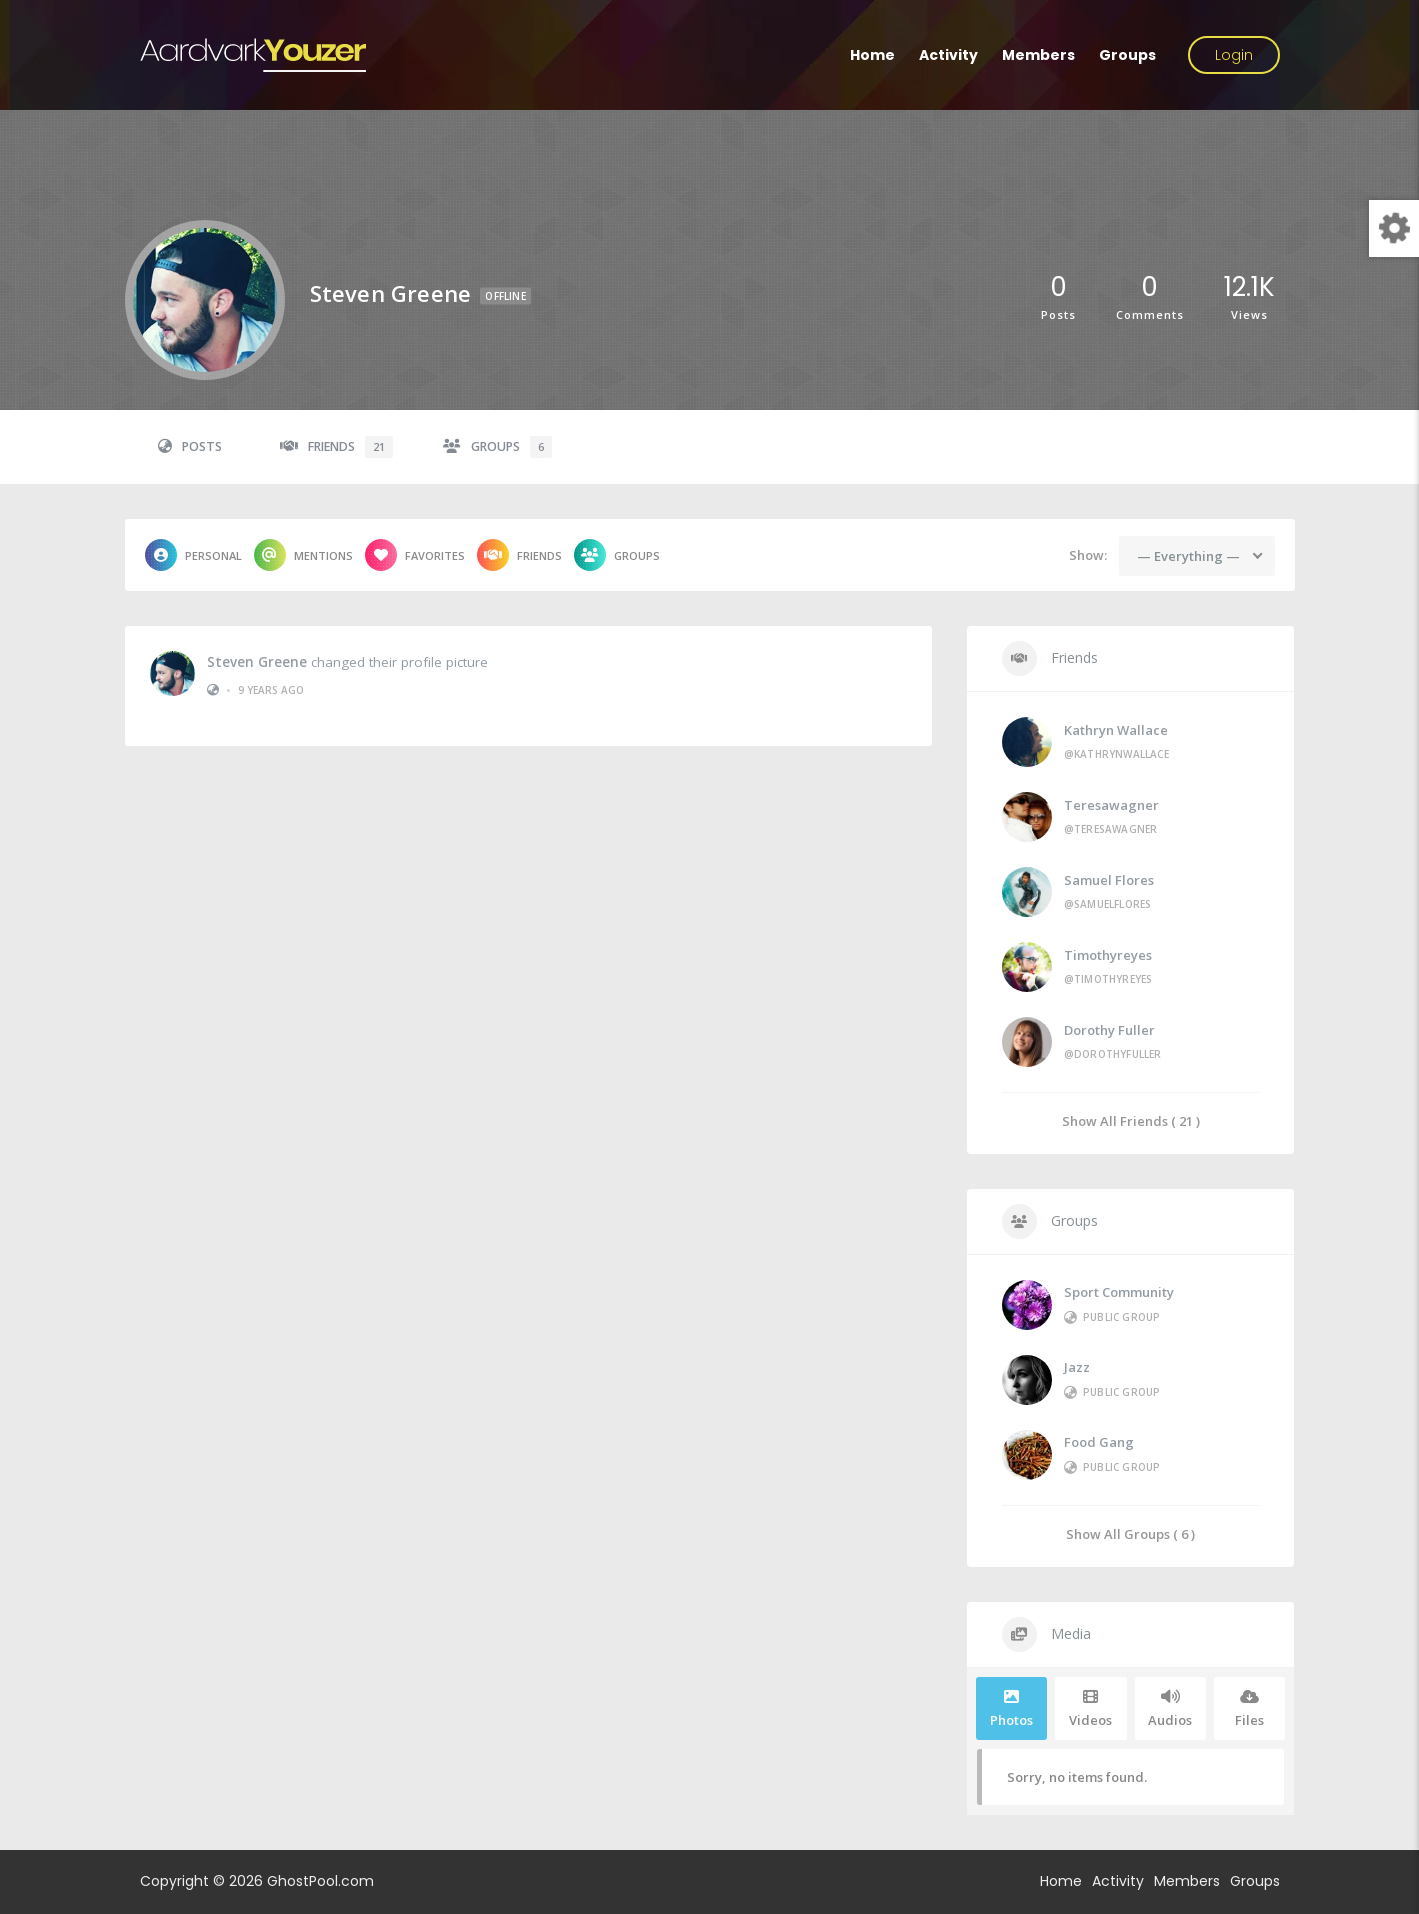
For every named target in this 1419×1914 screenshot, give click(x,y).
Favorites (415, 555)
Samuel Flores (1109, 880)
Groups (1127, 55)
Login (1234, 55)
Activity (948, 55)
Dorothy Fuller (1109, 1030)
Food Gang (1099, 1442)
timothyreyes (1108, 955)
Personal (193, 555)
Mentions (303, 555)
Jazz (1077, 1367)
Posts (190, 446)
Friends (336, 447)
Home (872, 55)
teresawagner (1111, 805)
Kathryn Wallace (1116, 730)
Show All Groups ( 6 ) (1130, 1533)
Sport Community (1119, 1292)
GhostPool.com (320, 1881)
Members (1038, 55)
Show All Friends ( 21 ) (1131, 1120)
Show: (1088, 555)
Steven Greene (257, 660)
